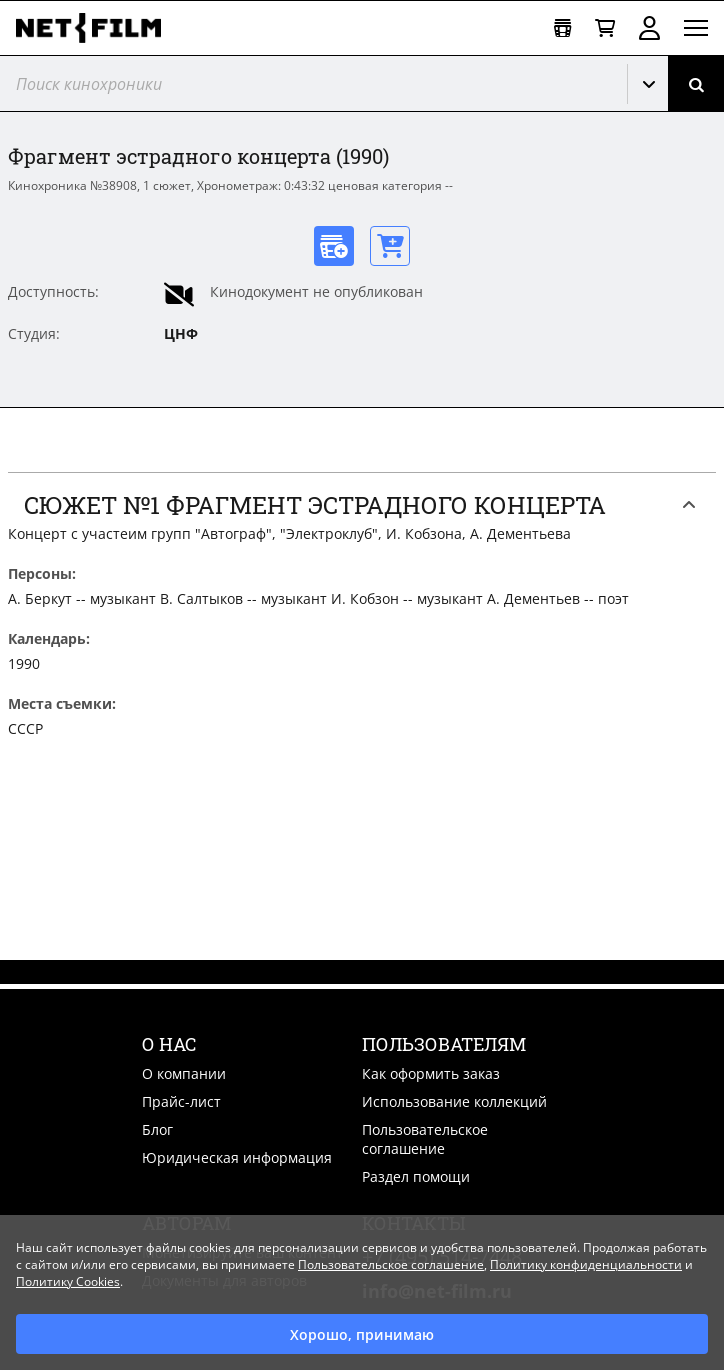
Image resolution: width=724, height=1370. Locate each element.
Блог (157, 1129)
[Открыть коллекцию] (562, 28)
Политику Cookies (68, 1281)
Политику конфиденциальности (586, 1264)
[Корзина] (605, 28)
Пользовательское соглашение (425, 1139)
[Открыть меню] (696, 28)
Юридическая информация (237, 1157)
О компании (184, 1073)
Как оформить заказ (431, 1073)
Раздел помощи (416, 1176)
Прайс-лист (181, 1101)
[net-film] (96, 28)
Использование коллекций (454, 1101)
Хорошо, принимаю (362, 1334)
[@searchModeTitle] (306, 83)
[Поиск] (696, 83)
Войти (649, 28)
